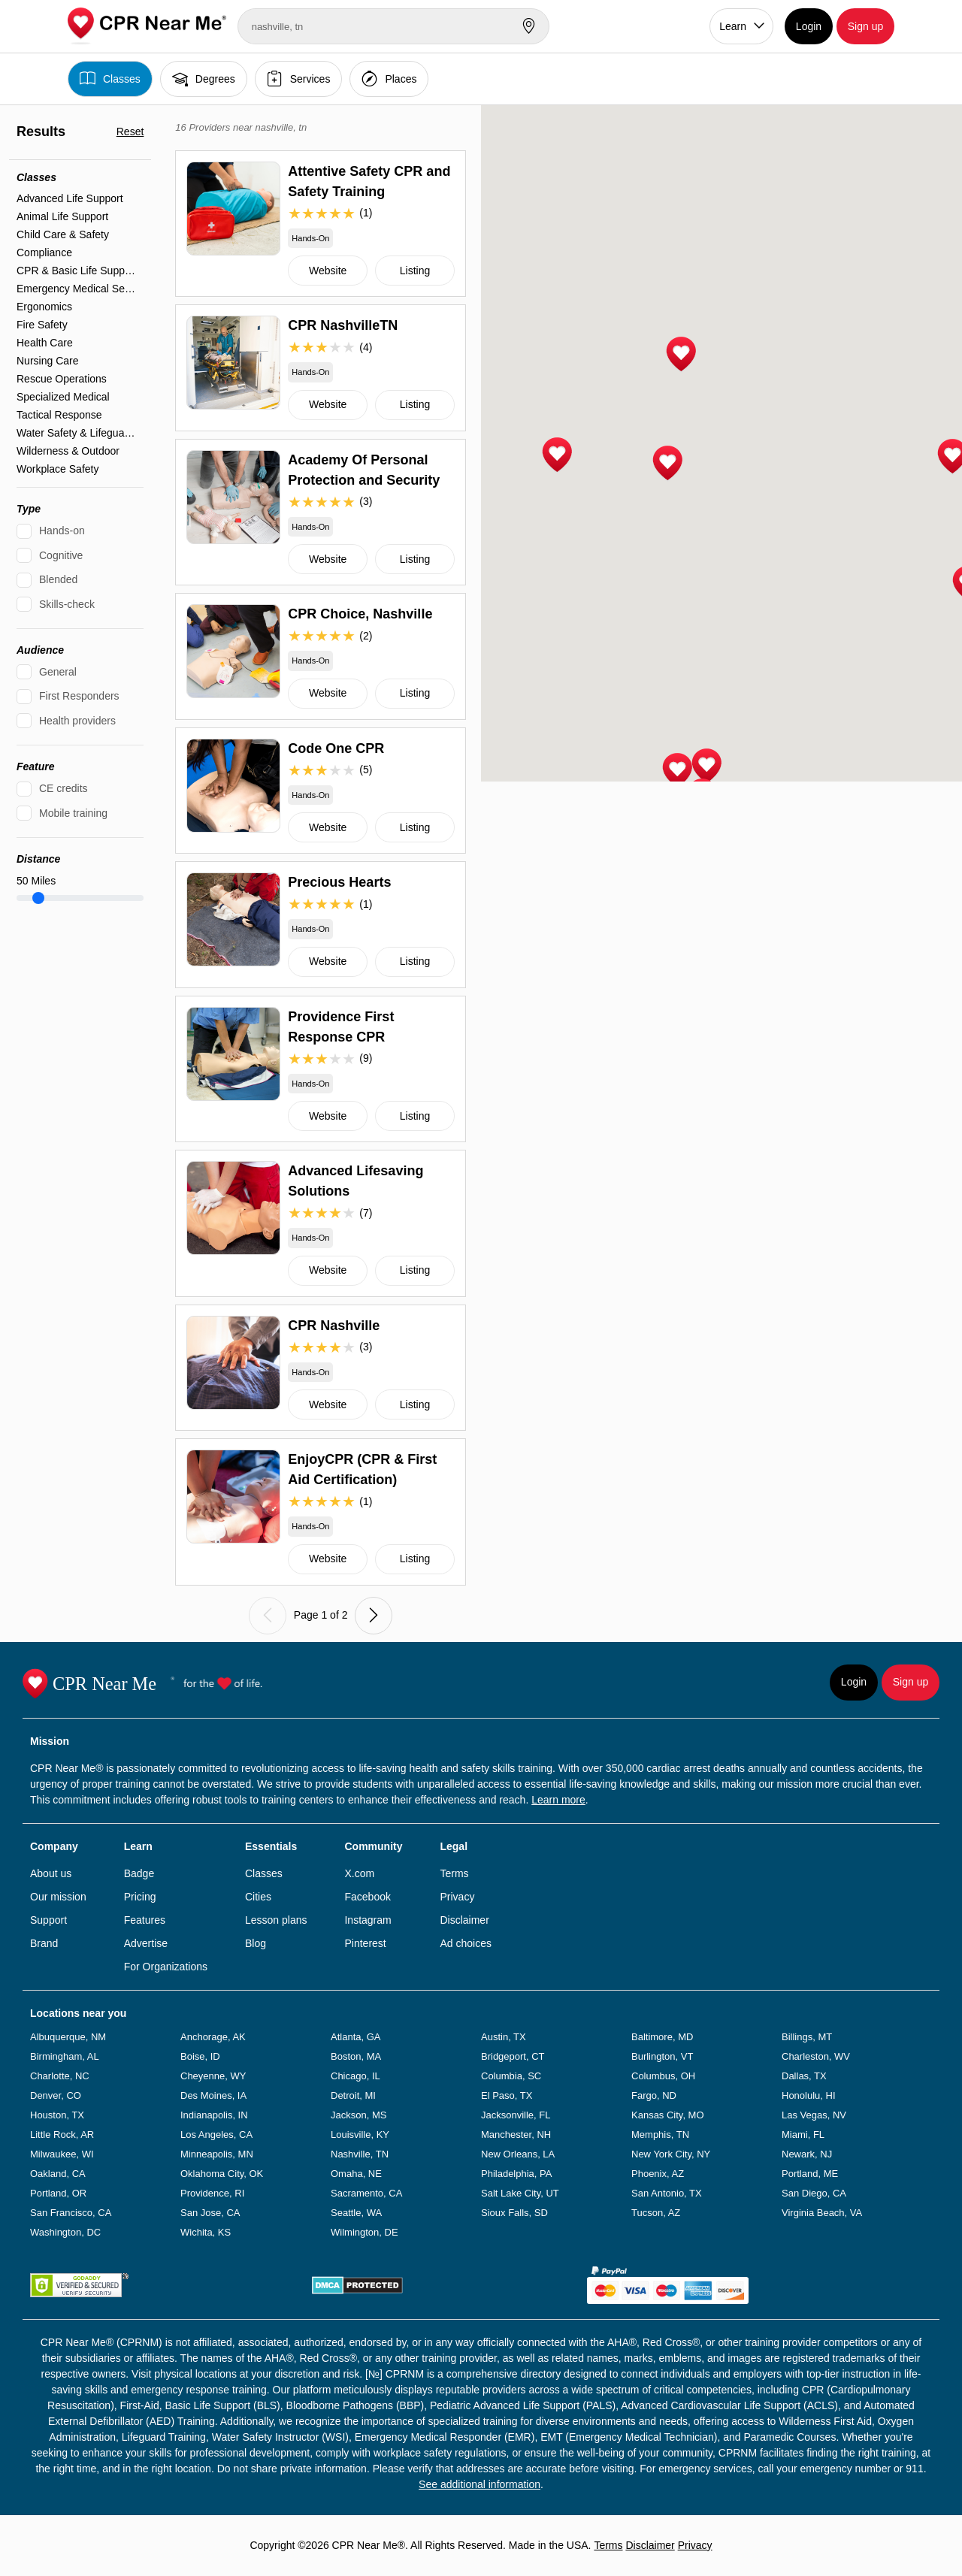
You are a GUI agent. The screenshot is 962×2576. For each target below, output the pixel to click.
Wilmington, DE (364, 2232)
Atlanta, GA (355, 2036)
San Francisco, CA (70, 2212)
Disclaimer (464, 1920)
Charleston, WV (816, 2056)
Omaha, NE (356, 2173)
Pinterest (365, 1943)
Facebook (367, 1897)
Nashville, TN (360, 2154)
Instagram (367, 1920)
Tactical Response (59, 415)
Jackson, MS (358, 2115)
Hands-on (62, 531)
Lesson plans (276, 1920)
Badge (139, 1873)
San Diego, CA (814, 2193)
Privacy (457, 1897)
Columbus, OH (663, 2076)
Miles (36, 881)
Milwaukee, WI (62, 2154)
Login (808, 26)
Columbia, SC (511, 2076)
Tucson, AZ (655, 2212)
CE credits (63, 788)
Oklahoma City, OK (221, 2173)
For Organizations (165, 1967)
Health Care (45, 343)
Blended (58, 579)
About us (50, 1873)
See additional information (479, 2484)
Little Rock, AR (62, 2134)
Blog (255, 1943)
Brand (44, 1943)
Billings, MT (807, 2036)
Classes (110, 78)
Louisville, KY (360, 2134)
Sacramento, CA (366, 2193)
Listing (415, 271)
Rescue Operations (62, 379)
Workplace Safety (57, 469)
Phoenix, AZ (657, 2173)
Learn (732, 26)
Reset (130, 131)
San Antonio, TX (666, 2193)
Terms (454, 1873)
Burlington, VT (662, 2056)
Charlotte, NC (59, 2076)
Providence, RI (212, 2193)
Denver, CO (55, 2095)
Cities (258, 1897)
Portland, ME (810, 2173)
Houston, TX (57, 2115)
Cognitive (61, 555)
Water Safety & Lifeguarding (76, 433)
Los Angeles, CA (216, 2134)
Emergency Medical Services (76, 289)
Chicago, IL (355, 2076)
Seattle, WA (356, 2212)
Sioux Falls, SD (514, 2212)
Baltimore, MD (662, 2036)
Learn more (558, 1800)
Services (299, 78)
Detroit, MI (353, 2095)
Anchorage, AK (213, 2036)
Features (144, 1920)
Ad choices (465, 1943)
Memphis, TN (660, 2134)
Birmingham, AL (64, 2056)
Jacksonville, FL (515, 2115)
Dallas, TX (804, 2076)
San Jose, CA (210, 2212)
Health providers (77, 721)
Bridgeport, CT (513, 2056)
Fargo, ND (653, 2095)
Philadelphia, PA (516, 2173)
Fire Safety (42, 325)
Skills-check (67, 604)
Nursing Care (47, 361)
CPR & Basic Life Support (76, 271)
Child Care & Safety (63, 234)
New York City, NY (670, 2154)
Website (327, 271)
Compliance (44, 252)
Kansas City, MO (667, 2115)
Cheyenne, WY (213, 2076)
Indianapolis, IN (214, 2115)
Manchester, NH (516, 2134)
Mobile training (73, 813)
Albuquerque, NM (68, 2036)
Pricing (140, 1897)
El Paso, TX (506, 2095)
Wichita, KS (205, 2232)
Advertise (146, 1943)
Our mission (58, 1897)
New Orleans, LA (518, 2154)
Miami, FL (803, 2134)
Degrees (203, 78)
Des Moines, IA (213, 2095)
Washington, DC (65, 2232)
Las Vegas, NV (814, 2115)
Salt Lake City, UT (520, 2193)
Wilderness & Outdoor (68, 451)
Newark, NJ (807, 2154)
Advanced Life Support (70, 198)
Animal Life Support (62, 216)
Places (389, 78)
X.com (359, 1873)
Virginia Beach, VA (822, 2212)
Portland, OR (58, 2193)
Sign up (865, 26)
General (58, 672)
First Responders (79, 696)
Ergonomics (44, 307)
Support (48, 1920)
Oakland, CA (58, 2173)
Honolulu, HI (809, 2095)
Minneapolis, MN (216, 2154)
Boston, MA (356, 2056)
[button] (557, 455)
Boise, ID (200, 2056)
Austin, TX (503, 2036)
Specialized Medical (63, 397)
